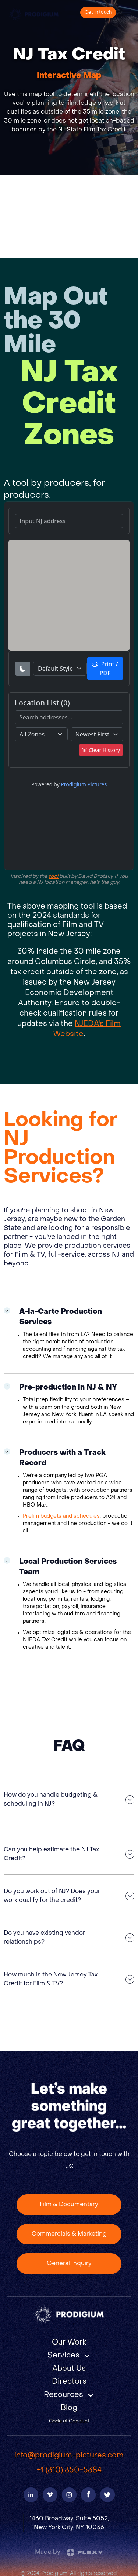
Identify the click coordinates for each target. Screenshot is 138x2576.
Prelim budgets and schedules (61, 1516)
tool (54, 876)
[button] (69, 2355)
